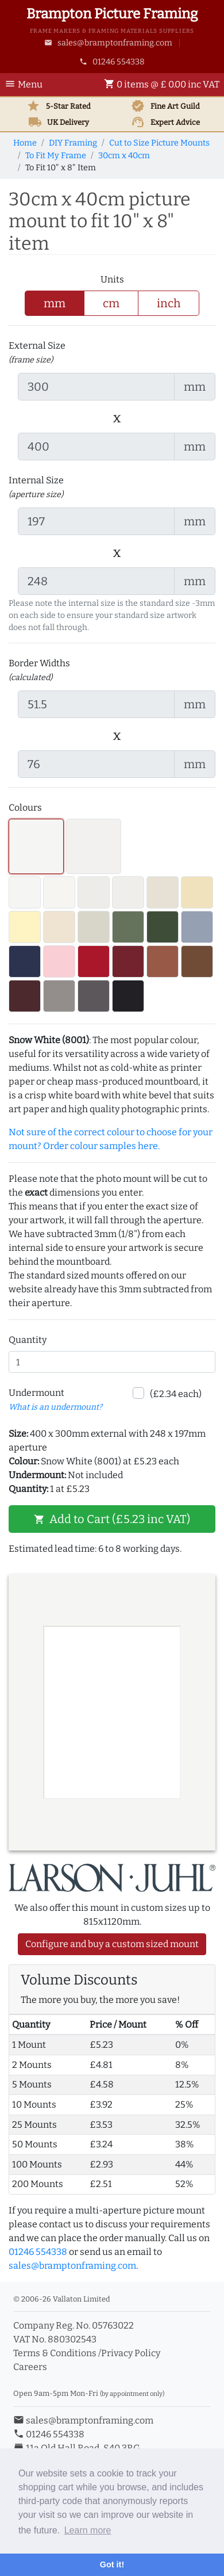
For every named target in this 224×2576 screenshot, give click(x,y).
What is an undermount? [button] (55, 1407)
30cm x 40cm (124, 156)
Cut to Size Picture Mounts (159, 143)
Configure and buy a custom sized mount (112, 1943)
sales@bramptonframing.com (108, 43)
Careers (30, 2366)
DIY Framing (73, 143)
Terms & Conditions (54, 2353)
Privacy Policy (130, 2353)
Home (25, 143)
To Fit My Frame (55, 156)
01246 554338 (112, 62)
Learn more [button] (87, 2530)
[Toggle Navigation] (27, 84)
